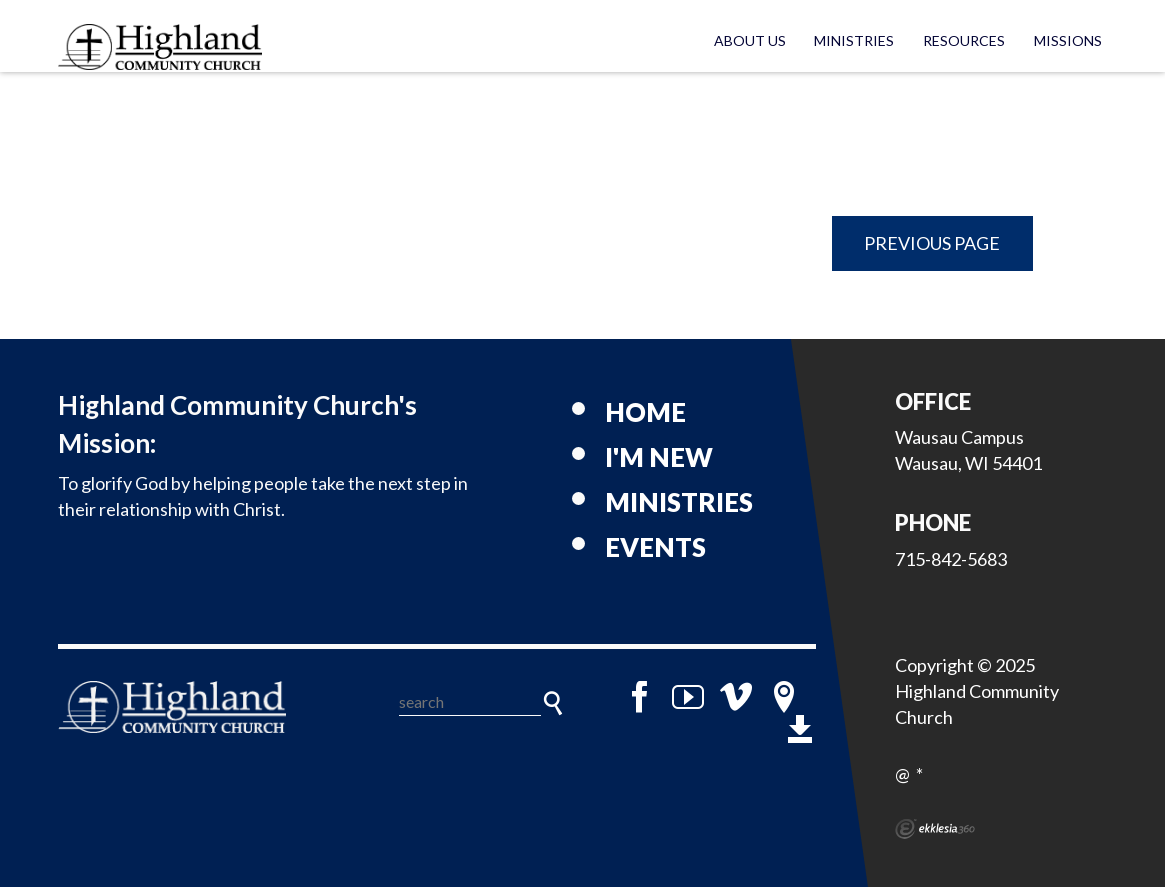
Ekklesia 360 (935, 829)
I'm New (659, 457)
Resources (964, 40)
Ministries (854, 40)
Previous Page (932, 243)
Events (655, 547)
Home (645, 412)
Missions (1068, 40)
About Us (750, 40)
